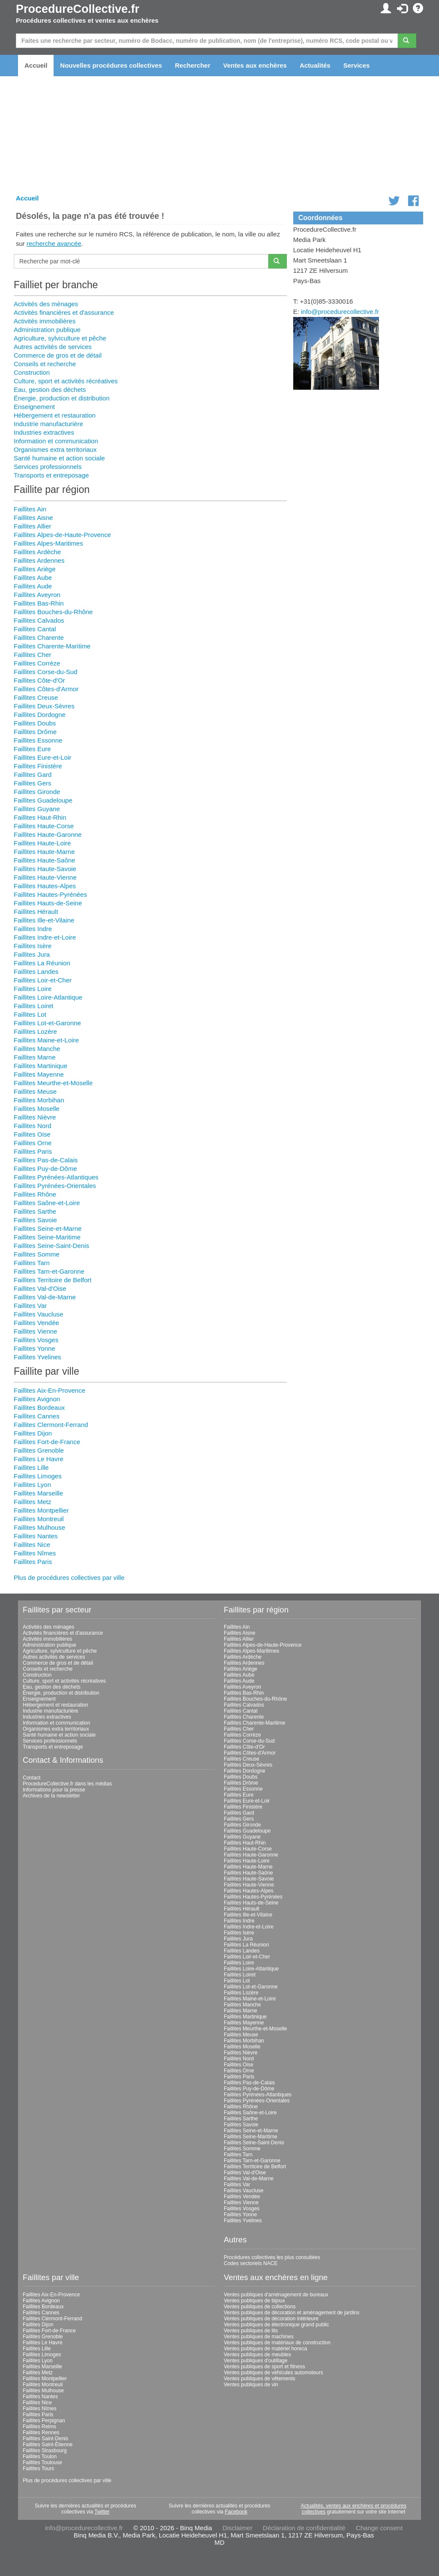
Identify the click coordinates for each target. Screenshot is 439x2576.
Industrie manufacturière (48, 423)
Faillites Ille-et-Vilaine (44, 920)
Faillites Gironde (37, 791)
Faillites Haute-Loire (42, 843)
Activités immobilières (44, 321)
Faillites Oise (32, 1134)
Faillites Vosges (36, 1339)
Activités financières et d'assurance (64, 312)
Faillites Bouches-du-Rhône (53, 611)
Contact (31, 1778)
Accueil (35, 65)
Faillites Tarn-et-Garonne (49, 1271)
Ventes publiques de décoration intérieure (271, 2319)
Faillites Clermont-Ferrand (51, 1424)
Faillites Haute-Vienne (45, 877)
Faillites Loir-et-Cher (43, 980)
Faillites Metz (32, 1501)
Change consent (379, 2527)
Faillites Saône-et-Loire (47, 1202)
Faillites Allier (32, 526)
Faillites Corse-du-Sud (45, 671)
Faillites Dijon (33, 1433)
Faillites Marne (35, 1057)
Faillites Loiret (34, 1005)
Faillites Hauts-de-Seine (48, 903)
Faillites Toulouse (42, 2463)
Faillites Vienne (35, 1331)
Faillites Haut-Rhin (40, 817)
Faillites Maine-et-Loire (46, 1040)
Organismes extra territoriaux (55, 449)
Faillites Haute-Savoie (45, 868)
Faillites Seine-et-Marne (47, 1228)
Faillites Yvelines (37, 1357)
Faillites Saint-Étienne (47, 2445)
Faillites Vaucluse (38, 1314)
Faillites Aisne (33, 517)
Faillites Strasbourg (45, 2451)
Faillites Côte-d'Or (39, 680)
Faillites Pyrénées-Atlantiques (56, 1177)
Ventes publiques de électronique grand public (276, 2325)
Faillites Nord (32, 1125)
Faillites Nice (32, 1544)
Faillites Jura (32, 954)
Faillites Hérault (36, 911)
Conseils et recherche (45, 363)
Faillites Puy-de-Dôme (45, 1168)
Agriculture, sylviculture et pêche (60, 338)
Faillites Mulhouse (39, 1527)
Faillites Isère (32, 945)
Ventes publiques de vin (251, 2385)
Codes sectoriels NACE (250, 2263)
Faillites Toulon (40, 2457)
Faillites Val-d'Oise (40, 1288)
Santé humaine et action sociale (59, 458)
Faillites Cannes (37, 1416)
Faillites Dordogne (40, 714)
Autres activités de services (53, 346)
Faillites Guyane (37, 808)
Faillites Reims (39, 2427)
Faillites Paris (33, 1151)
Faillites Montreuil (39, 1518)
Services (356, 65)
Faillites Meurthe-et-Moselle (53, 1083)
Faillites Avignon (37, 1399)
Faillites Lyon (32, 1484)
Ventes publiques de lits (251, 2331)
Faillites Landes (36, 971)
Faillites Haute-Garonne (47, 834)
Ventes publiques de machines (259, 2337)
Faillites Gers (32, 783)
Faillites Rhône (35, 1194)
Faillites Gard (32, 774)
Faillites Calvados (39, 620)
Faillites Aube (33, 577)
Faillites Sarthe (35, 1211)
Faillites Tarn (32, 1262)
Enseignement (34, 406)
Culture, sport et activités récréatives (66, 381)
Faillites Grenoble (39, 1450)
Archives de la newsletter (51, 1796)
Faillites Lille (31, 1467)
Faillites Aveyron (37, 594)
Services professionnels (47, 466)
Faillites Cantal (35, 629)
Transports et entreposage (51, 475)
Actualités (315, 65)
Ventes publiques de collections (259, 2307)
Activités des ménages (46, 303)
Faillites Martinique (40, 1065)
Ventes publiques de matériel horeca (265, 2349)
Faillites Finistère (38, 766)
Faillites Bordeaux (39, 1407)
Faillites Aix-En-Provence (49, 1390)
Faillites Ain (30, 509)
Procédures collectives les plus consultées (272, 2257)
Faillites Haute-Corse (44, 826)
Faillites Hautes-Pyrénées (50, 894)
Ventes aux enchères (255, 65)
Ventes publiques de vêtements (259, 2379)
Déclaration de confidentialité (304, 2527)
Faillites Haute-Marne (44, 851)
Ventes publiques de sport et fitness (264, 2367)
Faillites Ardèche (37, 551)
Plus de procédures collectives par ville (69, 1577)
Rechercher (192, 65)
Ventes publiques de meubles (257, 2355)
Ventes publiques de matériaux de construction (277, 2343)
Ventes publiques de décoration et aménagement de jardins (291, 2313)
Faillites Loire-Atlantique (48, 997)
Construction (32, 372)
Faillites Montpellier (41, 1510)
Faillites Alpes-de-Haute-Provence (62, 534)
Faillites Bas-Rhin (39, 603)
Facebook (236, 2512)
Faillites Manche (37, 1048)
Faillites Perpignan (44, 2421)
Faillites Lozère (35, 1031)
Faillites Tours (38, 2469)
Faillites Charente (39, 637)
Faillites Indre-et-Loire (45, 937)
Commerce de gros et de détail (58, 355)
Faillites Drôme (35, 731)
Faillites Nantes (36, 1536)
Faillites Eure (32, 748)
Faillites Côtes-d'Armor (46, 689)
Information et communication (56, 441)
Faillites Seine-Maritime (47, 1237)
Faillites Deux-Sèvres (44, 706)
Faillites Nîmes (35, 1553)
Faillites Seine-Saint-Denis (51, 1245)
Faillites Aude (33, 586)
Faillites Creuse (36, 697)
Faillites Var (30, 1305)
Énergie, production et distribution (61, 398)
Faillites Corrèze (37, 663)
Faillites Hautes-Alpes (45, 886)
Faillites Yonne (34, 1348)
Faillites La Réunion (42, 963)
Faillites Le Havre (38, 1459)
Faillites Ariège (35, 569)
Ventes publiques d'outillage (255, 2361)
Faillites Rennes (41, 2433)
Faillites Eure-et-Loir (42, 757)
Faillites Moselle (37, 1108)
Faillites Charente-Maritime (52, 646)
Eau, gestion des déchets (50, 389)
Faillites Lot (30, 1014)
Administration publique (47, 329)
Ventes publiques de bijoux (254, 2301)
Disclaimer (238, 2527)
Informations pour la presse (54, 1790)
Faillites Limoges (38, 1476)
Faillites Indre (33, 928)
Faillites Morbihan (39, 1100)
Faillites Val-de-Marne (45, 1297)
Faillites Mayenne (39, 1074)
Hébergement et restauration (55, 415)
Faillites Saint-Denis (45, 2439)
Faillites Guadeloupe (43, 800)
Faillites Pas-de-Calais (46, 1160)
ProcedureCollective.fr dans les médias (67, 1784)
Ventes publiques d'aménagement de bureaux (276, 2295)
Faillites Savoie (35, 1220)
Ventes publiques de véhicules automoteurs (273, 2373)
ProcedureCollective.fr (77, 9)
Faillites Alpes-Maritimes (48, 543)
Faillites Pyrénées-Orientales (55, 1185)
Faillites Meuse (35, 1091)
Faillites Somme (37, 1254)
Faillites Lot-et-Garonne (47, 1023)
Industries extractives (44, 432)
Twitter (101, 2512)
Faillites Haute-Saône (44, 860)
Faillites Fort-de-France (47, 1441)
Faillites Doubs (35, 723)
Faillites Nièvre (35, 1117)
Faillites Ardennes (39, 560)
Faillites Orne (32, 1142)
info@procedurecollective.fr (340, 311)
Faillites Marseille (38, 1493)
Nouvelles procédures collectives (111, 65)
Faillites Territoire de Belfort (52, 1280)
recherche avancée (54, 243)
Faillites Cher (32, 654)
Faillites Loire (32, 988)
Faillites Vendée (36, 1322)
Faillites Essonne (38, 740)
